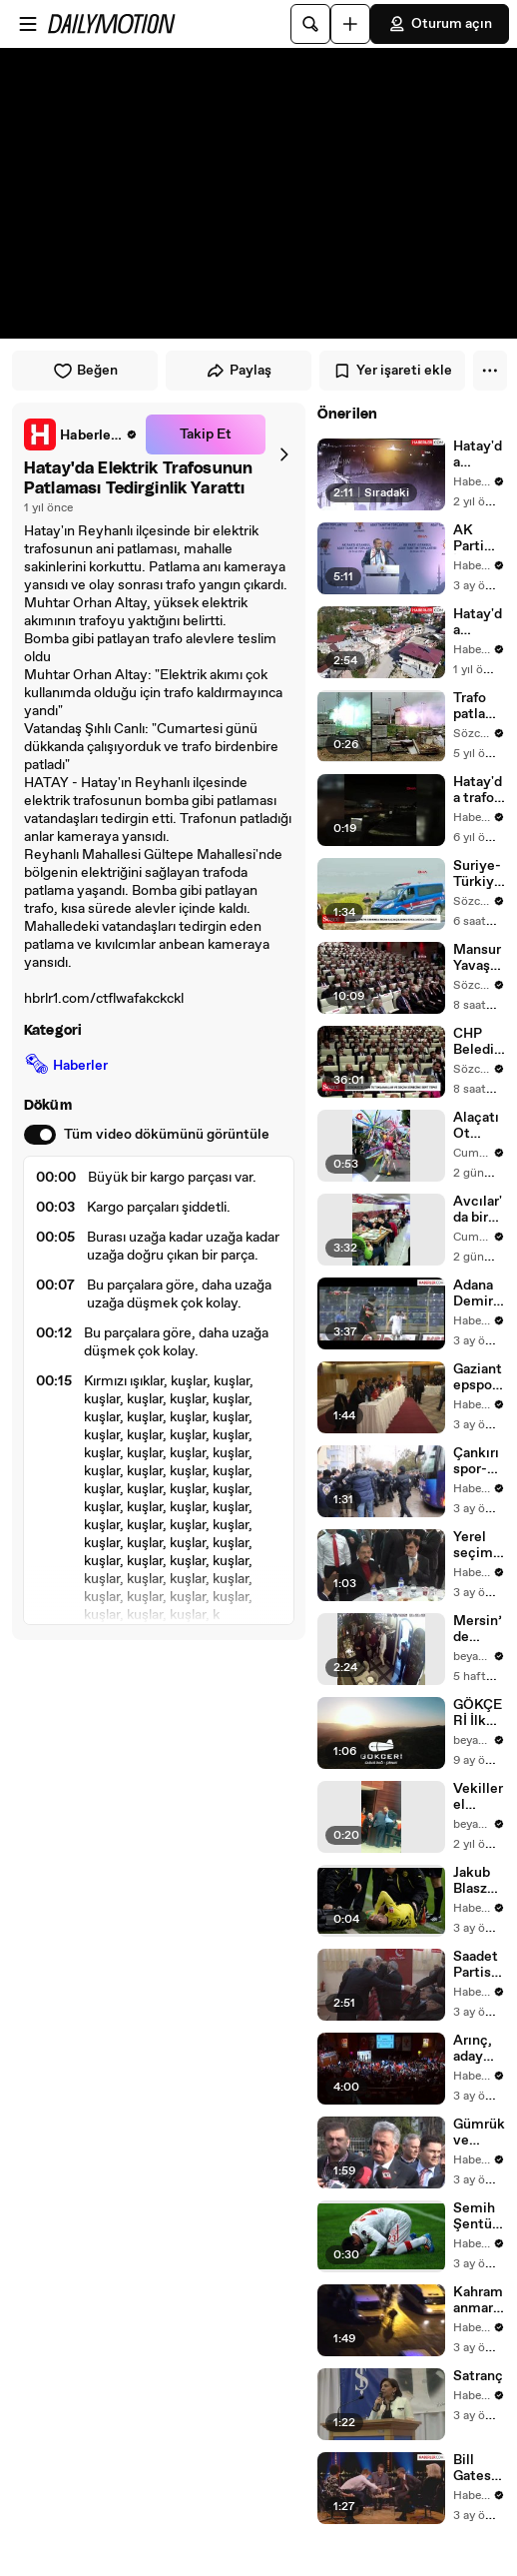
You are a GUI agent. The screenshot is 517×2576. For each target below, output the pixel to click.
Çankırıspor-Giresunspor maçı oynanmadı (479, 1461)
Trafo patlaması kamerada (479, 706)
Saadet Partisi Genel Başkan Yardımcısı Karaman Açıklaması (477, 1965)
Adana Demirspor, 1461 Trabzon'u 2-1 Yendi (478, 1293)
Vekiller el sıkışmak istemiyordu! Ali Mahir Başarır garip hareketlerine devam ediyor (478, 1797)
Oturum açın (439, 24)
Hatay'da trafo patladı (477, 790)
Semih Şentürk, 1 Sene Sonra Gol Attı (479, 2216)
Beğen (85, 371)
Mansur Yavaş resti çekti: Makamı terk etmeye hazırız (479, 958)
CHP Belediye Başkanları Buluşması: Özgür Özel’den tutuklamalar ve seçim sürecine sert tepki (478, 1042)
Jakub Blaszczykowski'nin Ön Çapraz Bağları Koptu (478, 1881)
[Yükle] (350, 24)
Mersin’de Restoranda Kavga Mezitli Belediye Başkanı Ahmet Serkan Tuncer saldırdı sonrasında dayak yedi (478, 1629)
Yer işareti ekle (392, 371)
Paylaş (238, 371)
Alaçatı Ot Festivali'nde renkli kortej (477, 1126)
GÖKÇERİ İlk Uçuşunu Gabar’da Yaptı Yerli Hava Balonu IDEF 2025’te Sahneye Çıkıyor (478, 1713)
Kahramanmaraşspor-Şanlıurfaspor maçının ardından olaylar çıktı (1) (479, 2300)
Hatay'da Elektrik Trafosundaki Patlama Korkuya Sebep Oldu (479, 454)
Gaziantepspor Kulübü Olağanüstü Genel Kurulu (477, 1377)
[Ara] (310, 24)
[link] (81, 434)
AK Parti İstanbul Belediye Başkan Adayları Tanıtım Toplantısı (479, 538)
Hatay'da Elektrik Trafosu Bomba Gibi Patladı (479, 622)
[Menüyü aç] (28, 24)
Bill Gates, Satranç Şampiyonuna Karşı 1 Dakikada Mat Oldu (479, 2468)
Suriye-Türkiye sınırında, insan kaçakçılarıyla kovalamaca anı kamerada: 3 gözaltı (478, 874)
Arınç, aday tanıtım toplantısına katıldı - (478, 2049)
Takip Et (206, 434)
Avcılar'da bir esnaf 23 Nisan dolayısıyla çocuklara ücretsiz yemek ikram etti (478, 1210)
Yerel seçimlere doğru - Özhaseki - (479, 1545)
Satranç (478, 2376)
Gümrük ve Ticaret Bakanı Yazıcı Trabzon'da (479, 2132)
